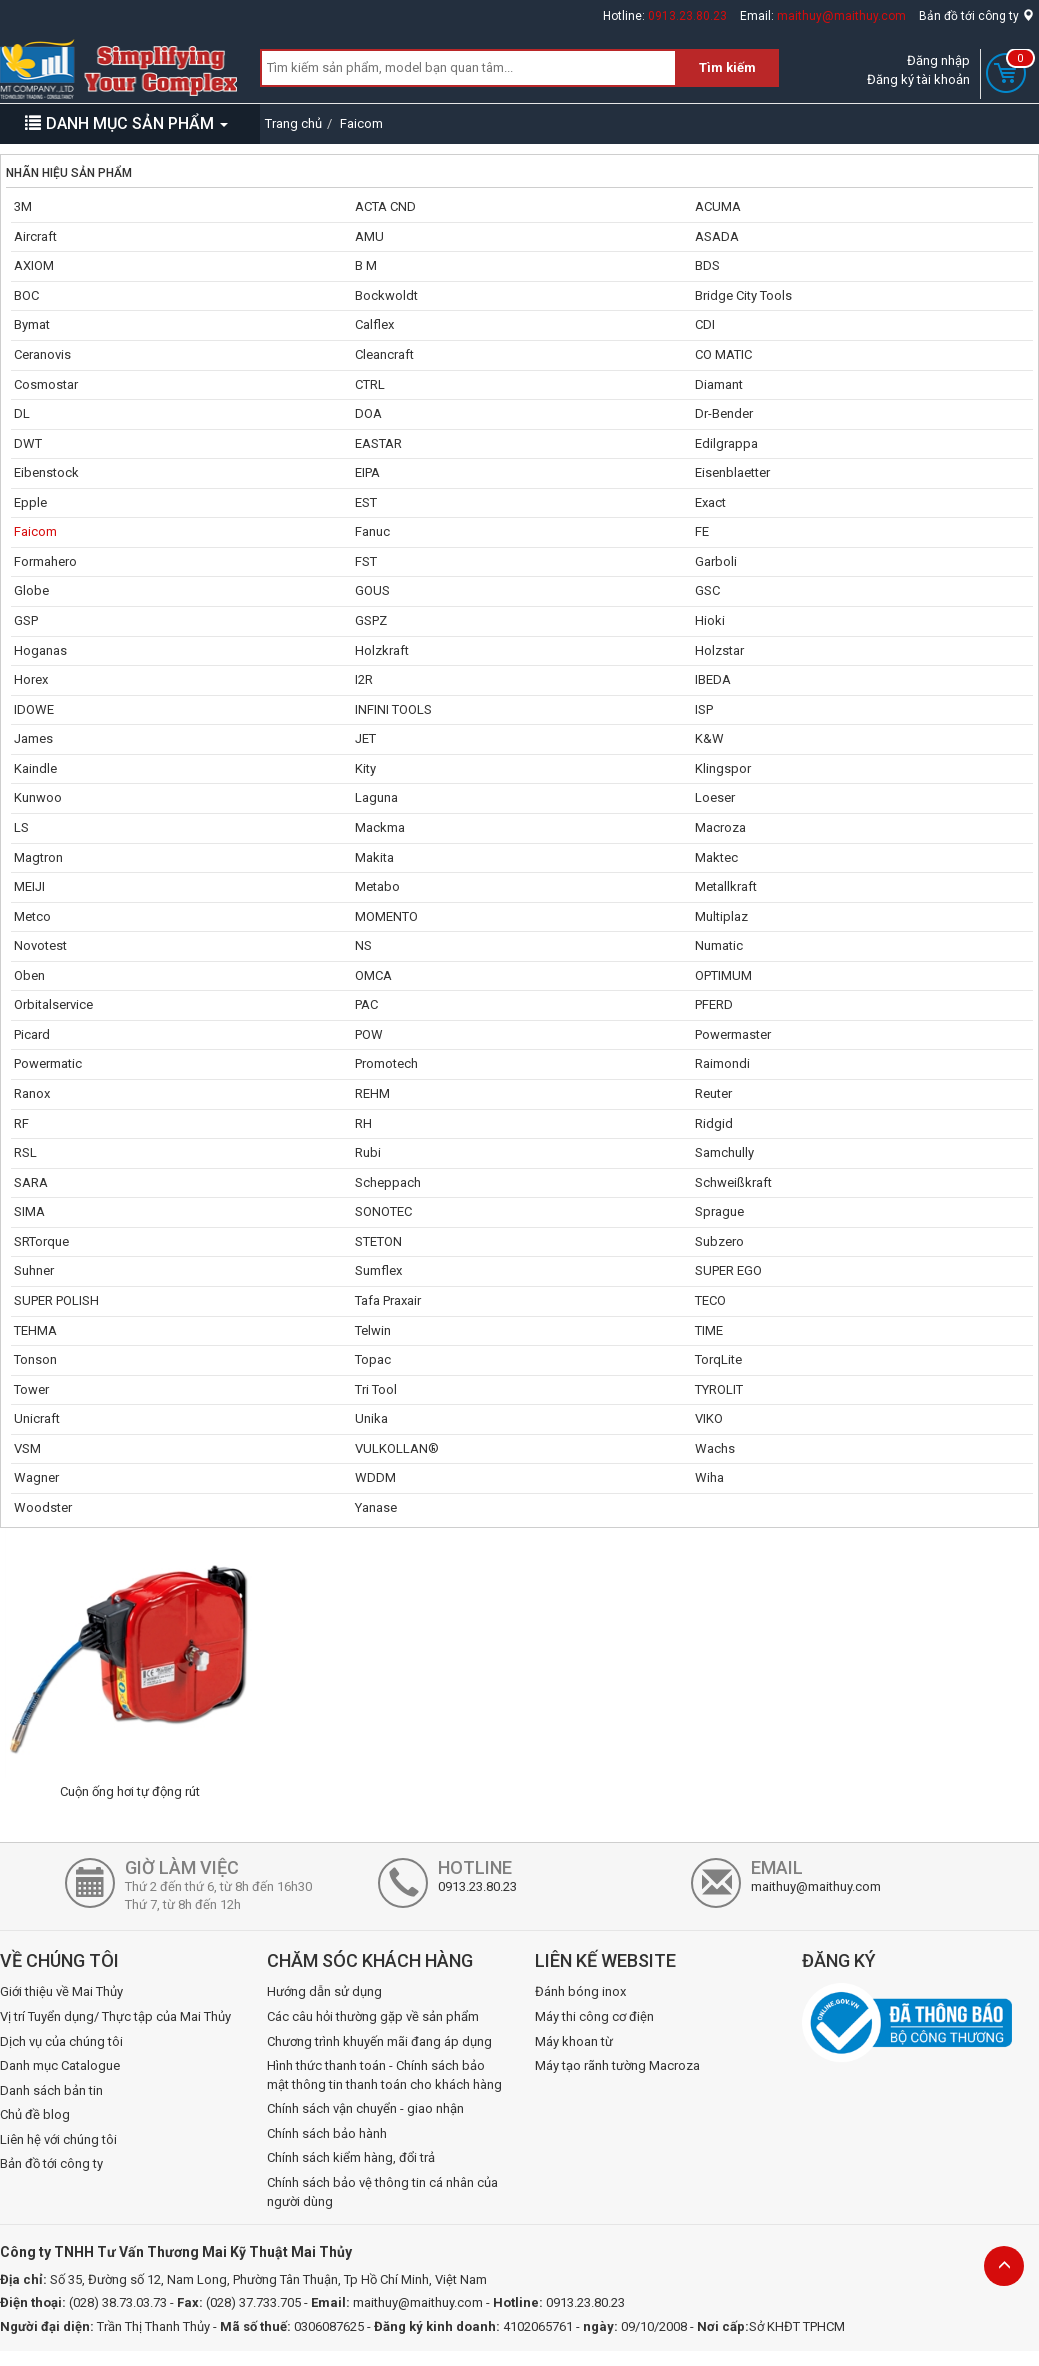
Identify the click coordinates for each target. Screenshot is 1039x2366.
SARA (31, 1182)
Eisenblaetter (732, 472)
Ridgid (714, 1123)
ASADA (717, 236)
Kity (365, 768)
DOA (368, 413)
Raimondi (722, 1063)
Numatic (719, 945)
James (33, 738)
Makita (374, 857)
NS (363, 945)
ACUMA (718, 206)
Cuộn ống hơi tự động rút (130, 1791)
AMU (369, 236)
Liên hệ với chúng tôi (58, 2139)
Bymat (32, 324)
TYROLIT (719, 1389)
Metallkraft (726, 886)
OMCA (373, 975)
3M (23, 206)
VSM (27, 1448)
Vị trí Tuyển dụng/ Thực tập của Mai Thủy (115, 2016)
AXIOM (34, 265)
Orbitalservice (53, 1004)
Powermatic (48, 1063)
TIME (709, 1330)
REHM (372, 1093)
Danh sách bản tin (51, 2090)
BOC (26, 295)
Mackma (380, 827)
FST (366, 561)
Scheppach (388, 1182)
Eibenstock (46, 472)
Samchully (724, 1152)
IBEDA (713, 679)
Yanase (376, 1507)
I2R (364, 679)
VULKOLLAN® (397, 1448)
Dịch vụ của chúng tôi (61, 2041)
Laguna (376, 797)
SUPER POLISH (56, 1300)
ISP (704, 709)
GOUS (372, 590)
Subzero (719, 1241)
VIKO (709, 1418)
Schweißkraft (733, 1182)
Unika (371, 1418)
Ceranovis (42, 354)
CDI (705, 324)
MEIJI (29, 886)
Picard (32, 1034)
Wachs (715, 1448)
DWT (28, 443)
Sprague (719, 1211)
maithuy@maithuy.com (841, 16)
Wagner (36, 1477)
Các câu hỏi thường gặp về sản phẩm (373, 2016)
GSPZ (371, 620)
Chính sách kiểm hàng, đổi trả (351, 2157)
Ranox (32, 1093)
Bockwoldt (386, 295)
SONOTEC (383, 1211)
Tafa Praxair (388, 1300)
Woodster (43, 1507)
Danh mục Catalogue (60, 2065)
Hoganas (40, 650)
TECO (710, 1300)
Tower (31, 1389)
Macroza (720, 827)
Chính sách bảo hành (327, 2133)
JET (365, 738)
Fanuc (372, 531)
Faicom (35, 531)
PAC (366, 1004)
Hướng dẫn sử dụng (324, 1991)
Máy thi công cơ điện (594, 2016)
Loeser (715, 797)
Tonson (35, 1359)
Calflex (374, 324)
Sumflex (378, 1270)
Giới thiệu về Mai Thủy (61, 1991)
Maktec (716, 857)
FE (702, 531)
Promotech (386, 1063)
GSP (26, 620)
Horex (31, 679)
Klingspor (723, 768)
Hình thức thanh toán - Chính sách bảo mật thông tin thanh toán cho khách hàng (384, 2075)
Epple (30, 502)
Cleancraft (384, 354)
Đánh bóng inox (580, 1991)
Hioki (710, 620)
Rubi (368, 1152)
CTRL (370, 384)
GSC (707, 590)
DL (22, 413)
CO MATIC (723, 354)
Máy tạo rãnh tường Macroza (617, 2065)
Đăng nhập (938, 60)
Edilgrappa (726, 443)
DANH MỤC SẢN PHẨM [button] (126, 123)
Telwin (373, 1330)
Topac (373, 1359)
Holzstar (719, 650)
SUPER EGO (728, 1270)
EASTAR (378, 443)
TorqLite (718, 1359)
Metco (32, 916)
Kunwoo (38, 797)
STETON (378, 1241)
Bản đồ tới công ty (976, 16)
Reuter (713, 1093)
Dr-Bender (724, 413)
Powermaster (733, 1034)
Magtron (38, 857)
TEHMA (35, 1330)
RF (21, 1123)
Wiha (709, 1477)
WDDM (375, 1477)
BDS (707, 265)
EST (366, 502)
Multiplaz (721, 916)
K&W (709, 738)
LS (21, 827)
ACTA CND (385, 206)
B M (366, 265)
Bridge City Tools (743, 295)
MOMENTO (386, 916)
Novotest (40, 945)
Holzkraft (382, 650)
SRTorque (41, 1241)
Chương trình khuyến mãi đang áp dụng (379, 2041)
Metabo (377, 886)
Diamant (719, 384)
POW (369, 1034)
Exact (710, 502)
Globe (31, 590)
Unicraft (37, 1418)
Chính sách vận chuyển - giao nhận (365, 2108)
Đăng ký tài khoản (918, 79)
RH (363, 1123)
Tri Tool (376, 1389)
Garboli (716, 561)
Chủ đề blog (35, 2114)
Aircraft (35, 236)
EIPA (367, 472)
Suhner (34, 1270)
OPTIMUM (723, 975)
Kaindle (35, 768)
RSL (25, 1152)
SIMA (29, 1211)
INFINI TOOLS (393, 709)
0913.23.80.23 (687, 16)
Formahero (45, 561)
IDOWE (34, 709)
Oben (29, 975)
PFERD (714, 1004)
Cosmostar (46, 384)
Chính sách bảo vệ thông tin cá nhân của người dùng (382, 2192)
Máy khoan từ (574, 2041)
